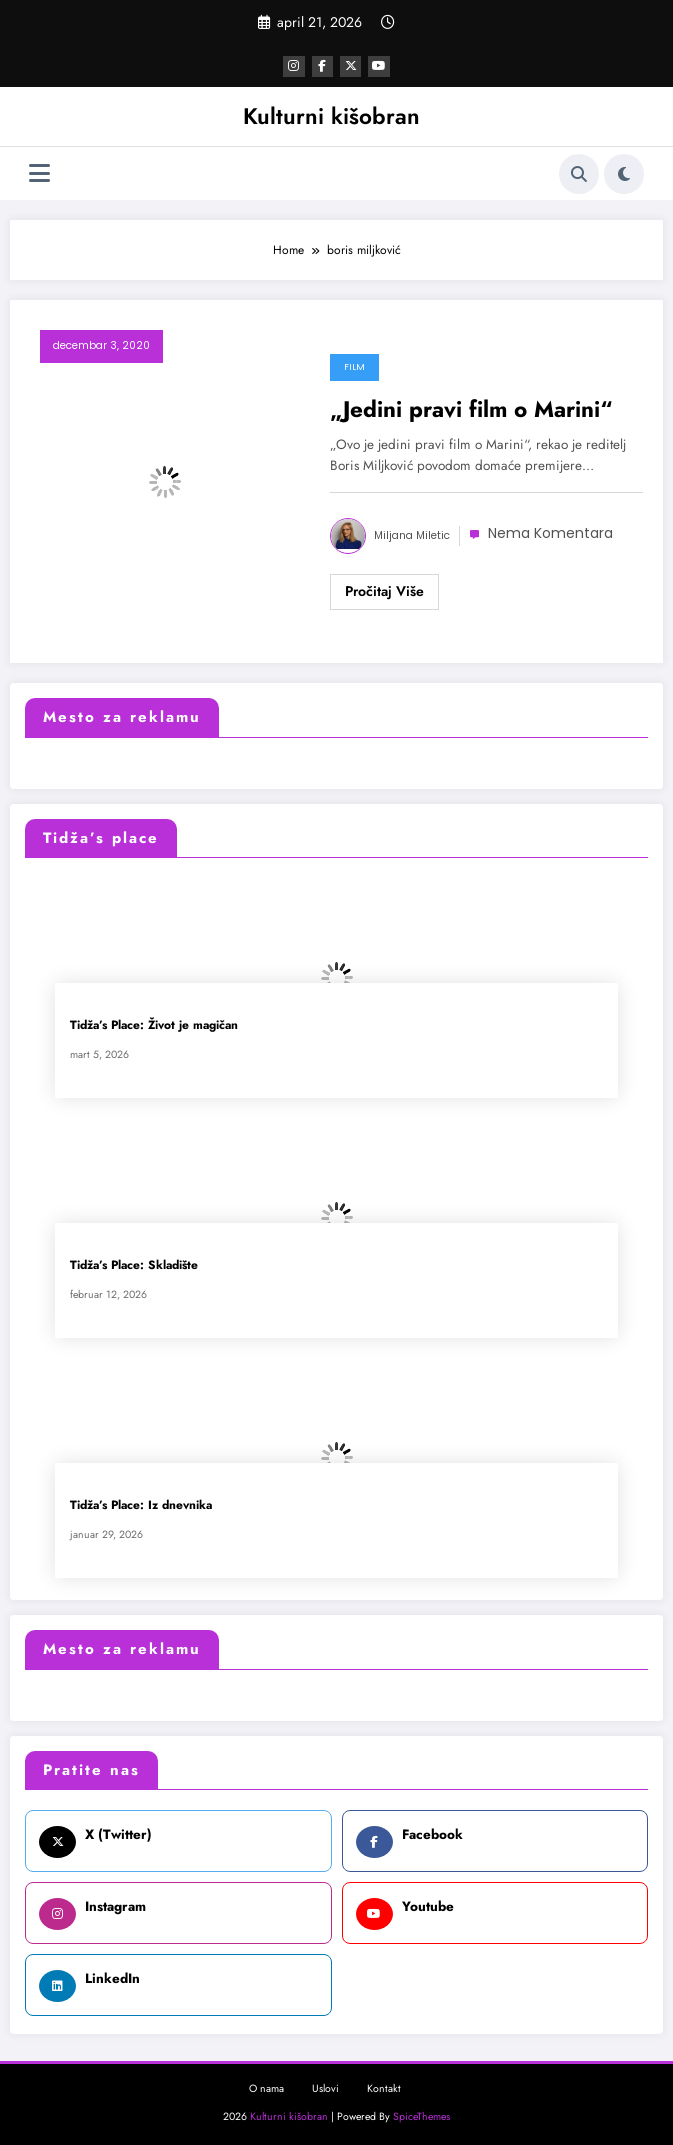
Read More (384, 591)
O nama (266, 2087)
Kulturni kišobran (331, 115)
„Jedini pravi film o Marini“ (471, 408)
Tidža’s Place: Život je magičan (154, 1024)
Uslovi (325, 2087)
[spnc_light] (624, 173)
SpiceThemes (421, 2114)
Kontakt (384, 2087)
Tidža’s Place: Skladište (134, 1264)
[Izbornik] (39, 172)
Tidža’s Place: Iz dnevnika (141, 1504)
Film (354, 366)
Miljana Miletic (412, 534)
